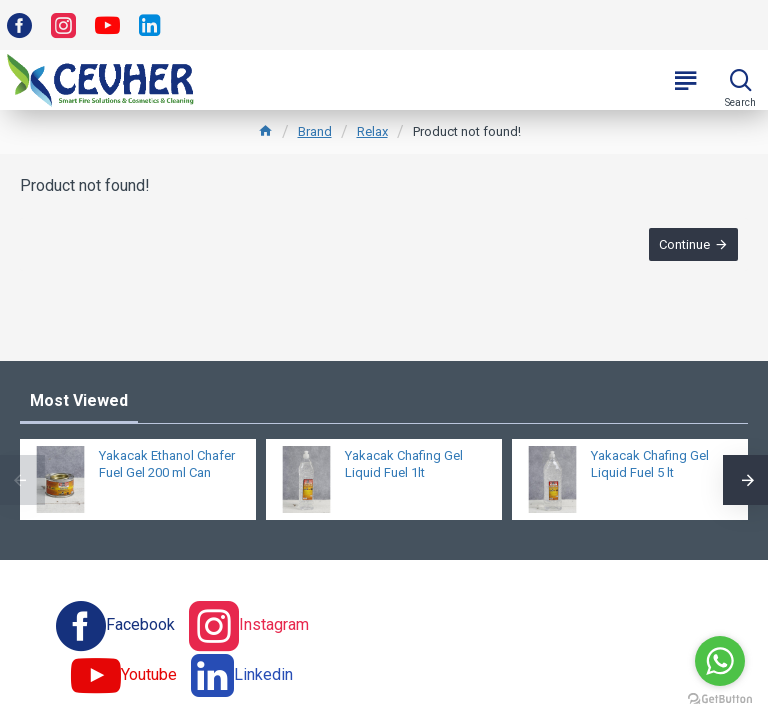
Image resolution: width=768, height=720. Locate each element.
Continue (684, 244)
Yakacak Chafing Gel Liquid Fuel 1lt (404, 464)
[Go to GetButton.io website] (720, 699)
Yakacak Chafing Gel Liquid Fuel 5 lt (650, 464)
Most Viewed (79, 400)
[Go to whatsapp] (720, 661)
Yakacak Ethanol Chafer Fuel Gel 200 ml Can (167, 464)
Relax (372, 131)
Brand (315, 131)
